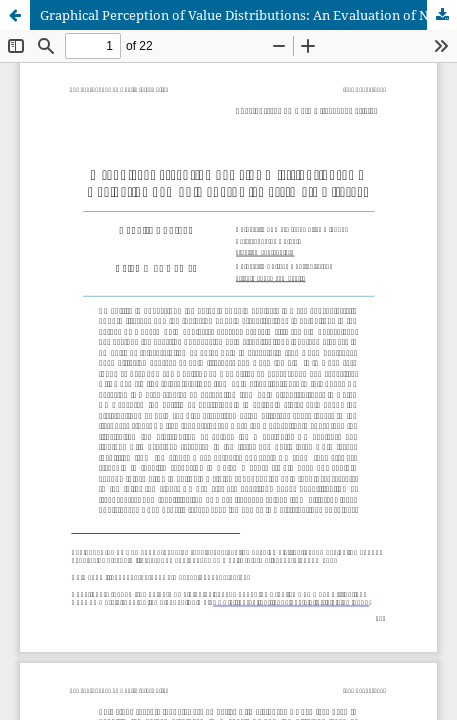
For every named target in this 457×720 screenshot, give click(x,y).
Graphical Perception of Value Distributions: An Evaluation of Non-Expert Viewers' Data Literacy (248, 15)
